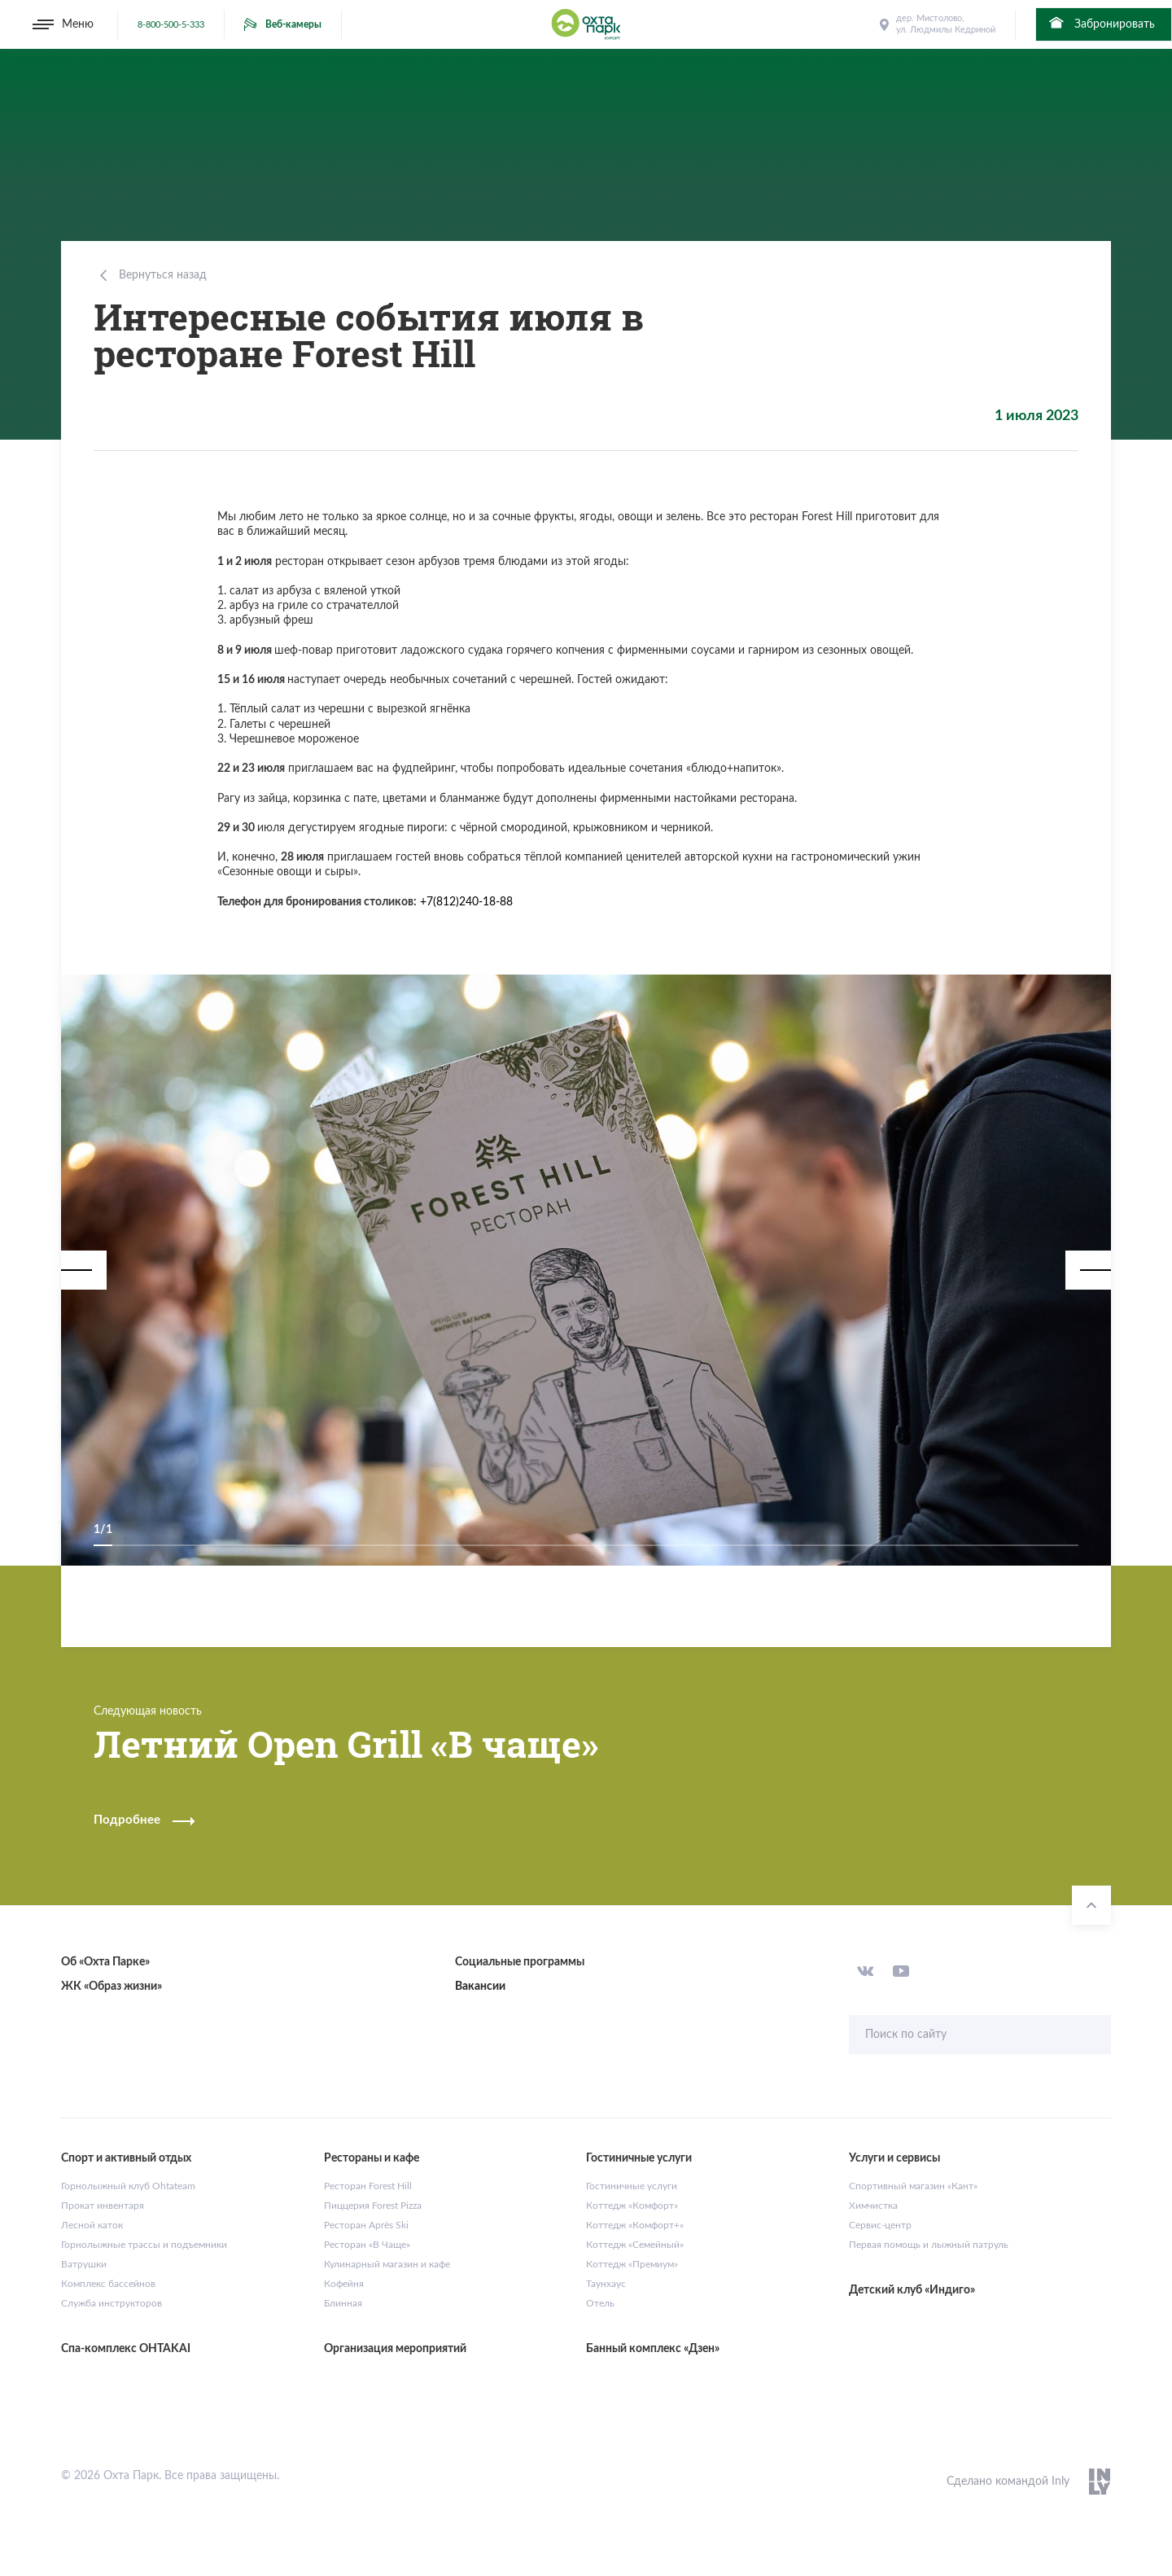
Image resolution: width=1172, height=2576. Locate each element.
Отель (600, 2303)
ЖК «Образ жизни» (111, 1986)
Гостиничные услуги (631, 2186)
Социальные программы (519, 1962)
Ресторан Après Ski (366, 2225)
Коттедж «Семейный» (635, 2245)
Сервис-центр (880, 2225)
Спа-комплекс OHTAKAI (125, 2349)
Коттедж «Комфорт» (632, 2205)
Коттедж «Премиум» (632, 2264)
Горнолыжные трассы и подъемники (144, 2245)
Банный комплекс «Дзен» (652, 2349)
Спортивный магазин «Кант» (913, 2186)
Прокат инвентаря (102, 2205)
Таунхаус (606, 2284)
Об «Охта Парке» (105, 1962)
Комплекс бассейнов (108, 2284)
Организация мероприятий (395, 2349)
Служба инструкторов (111, 2303)
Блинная (343, 2303)
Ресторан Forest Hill (368, 2186)
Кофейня (344, 2284)
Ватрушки (84, 2264)
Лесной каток (92, 2225)
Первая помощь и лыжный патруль (928, 2245)
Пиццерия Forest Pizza (373, 2205)
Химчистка (873, 2205)
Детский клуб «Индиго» (912, 2290)
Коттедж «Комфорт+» (635, 2225)
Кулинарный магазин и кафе (387, 2264)
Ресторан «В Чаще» (367, 2245)
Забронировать (1101, 23)
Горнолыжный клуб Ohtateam (128, 2186)
